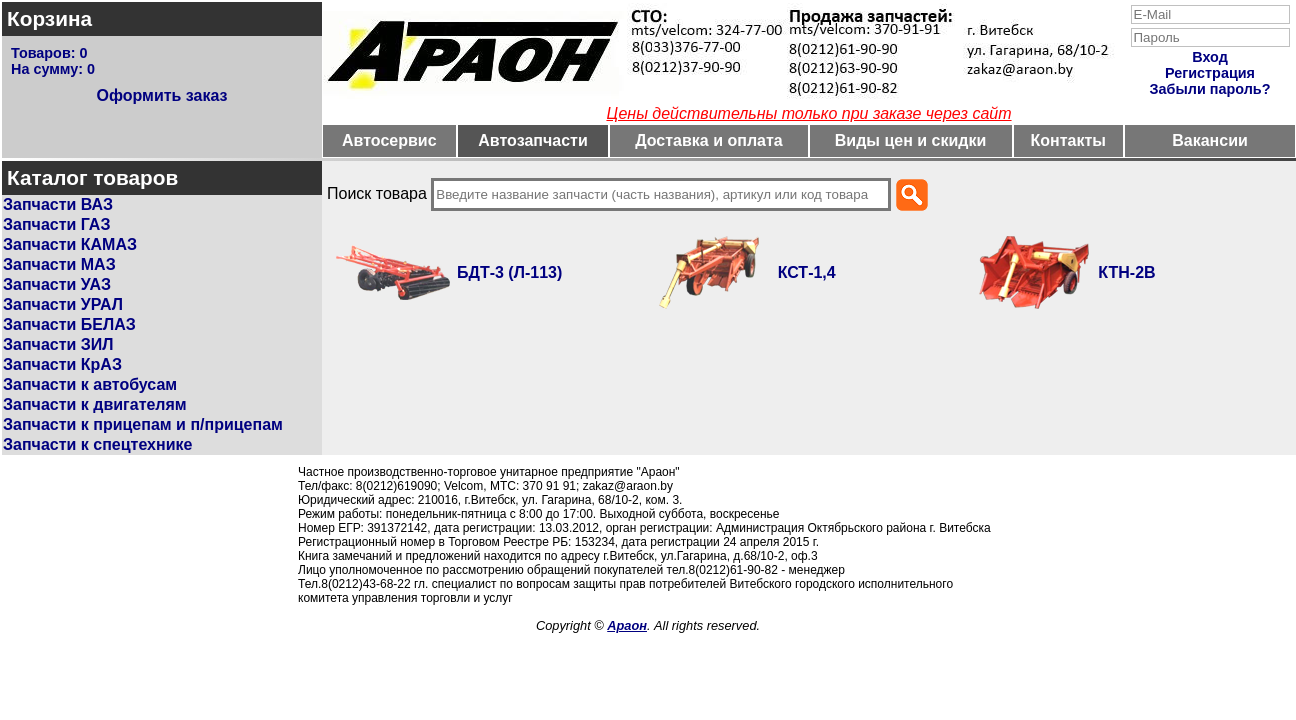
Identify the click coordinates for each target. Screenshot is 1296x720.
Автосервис (389, 140)
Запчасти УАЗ (57, 284)
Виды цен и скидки (911, 140)
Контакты (1068, 140)
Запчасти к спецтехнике (97, 444)
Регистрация (1210, 73)
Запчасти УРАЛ (63, 304)
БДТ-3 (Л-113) (509, 272)
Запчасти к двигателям (95, 404)
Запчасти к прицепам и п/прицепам (143, 424)
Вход (1210, 57)
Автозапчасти (532, 140)
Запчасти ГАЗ (56, 224)
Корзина (49, 18)
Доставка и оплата (709, 140)
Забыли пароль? (1210, 89)
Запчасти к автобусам (90, 384)
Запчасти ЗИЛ (58, 344)
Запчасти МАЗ (59, 264)
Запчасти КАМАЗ (70, 244)
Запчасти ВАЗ (58, 204)
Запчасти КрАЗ (62, 364)
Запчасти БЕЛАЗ (69, 324)
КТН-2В (1126, 272)
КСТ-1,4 (807, 272)
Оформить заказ (161, 95)
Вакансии (1210, 140)
